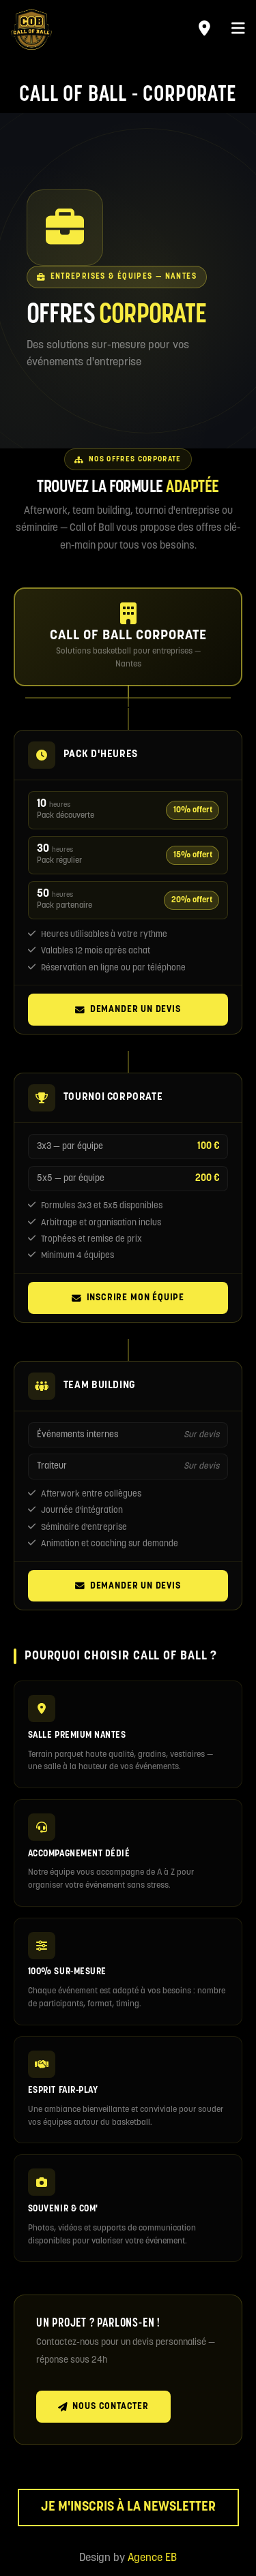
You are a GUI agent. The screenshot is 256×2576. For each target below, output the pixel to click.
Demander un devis (127, 1010)
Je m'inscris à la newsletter (128, 2507)
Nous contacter (103, 2407)
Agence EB (152, 2558)
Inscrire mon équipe (128, 1298)
